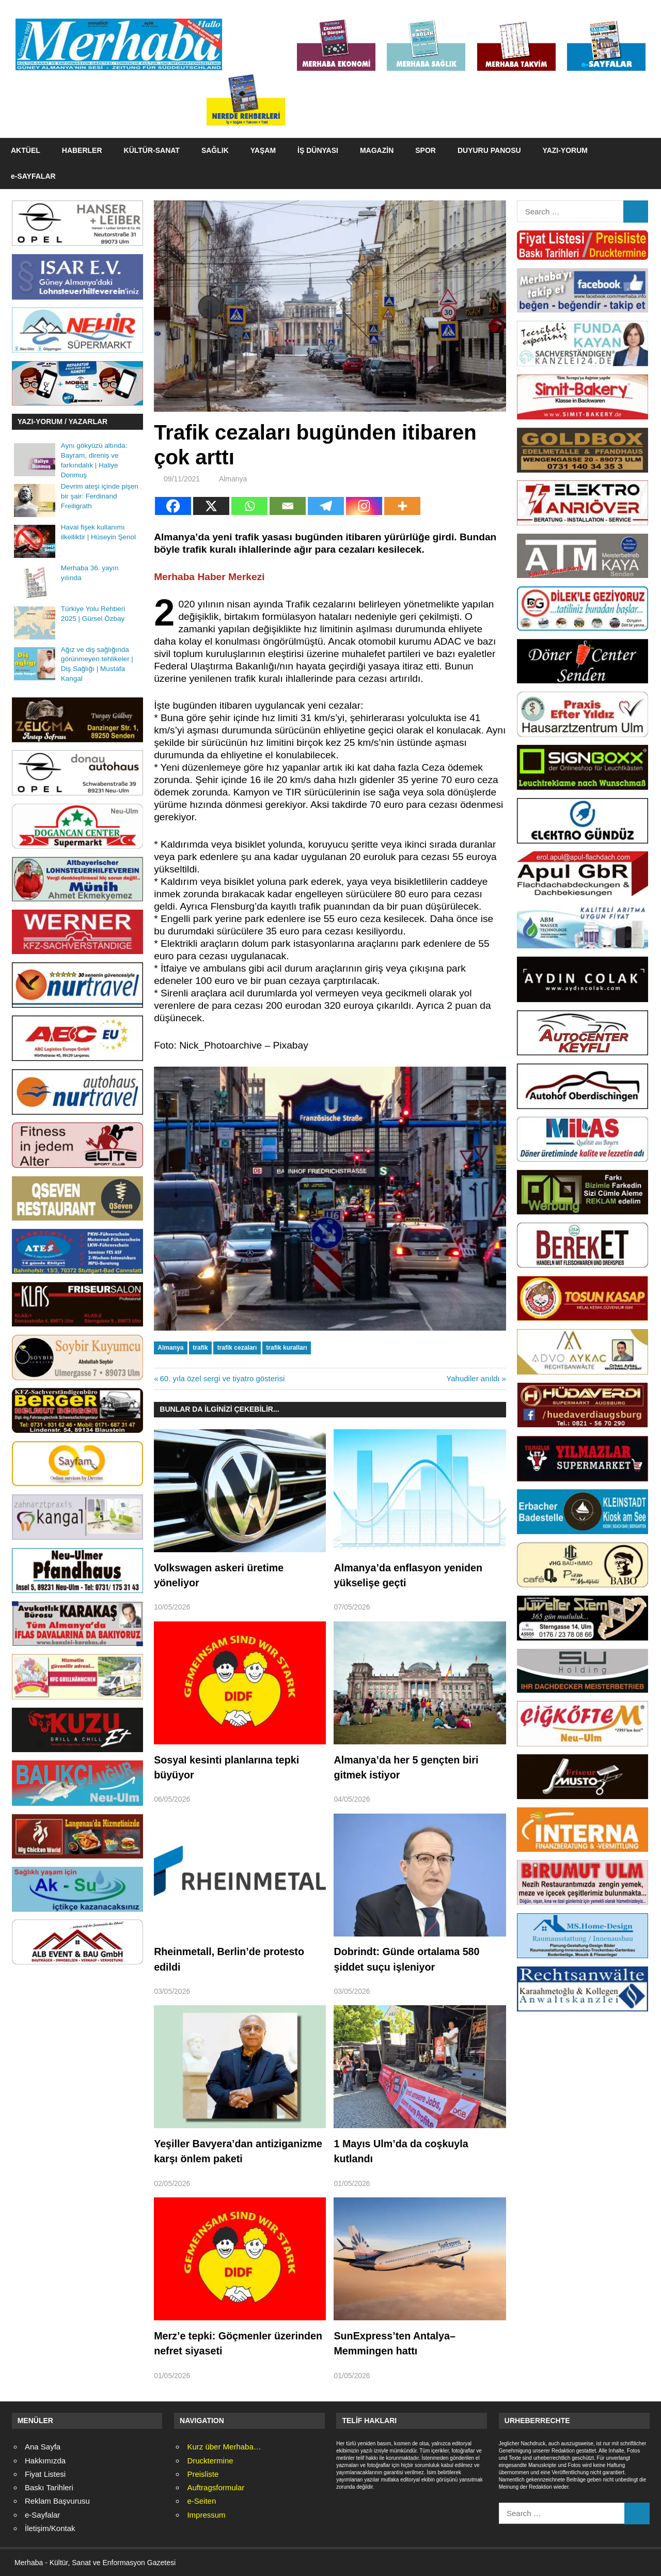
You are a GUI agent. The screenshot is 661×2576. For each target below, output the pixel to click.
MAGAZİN (377, 150)
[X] (211, 506)
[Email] (288, 506)
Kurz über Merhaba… (224, 2446)
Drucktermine (210, 2460)
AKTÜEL (25, 150)
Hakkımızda (45, 2460)
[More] (402, 506)
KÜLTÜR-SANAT (152, 150)
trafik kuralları (286, 1347)
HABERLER (82, 150)
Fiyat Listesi (45, 2474)
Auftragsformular (215, 2487)
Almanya (233, 479)
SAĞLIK (215, 150)
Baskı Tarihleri (49, 2487)
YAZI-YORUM (565, 150)
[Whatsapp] (249, 506)
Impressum (206, 2514)
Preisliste (202, 2474)
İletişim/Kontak (50, 2528)
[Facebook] (173, 506)
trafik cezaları (237, 1347)
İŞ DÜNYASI (317, 150)
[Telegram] (326, 506)
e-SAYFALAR (33, 176)
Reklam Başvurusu (57, 2500)
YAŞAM (263, 150)
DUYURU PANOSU (489, 150)
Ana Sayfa (42, 2446)
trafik (200, 1347)
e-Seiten (201, 2500)
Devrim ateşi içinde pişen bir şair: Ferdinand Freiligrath (99, 496)
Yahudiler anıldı (472, 1378)
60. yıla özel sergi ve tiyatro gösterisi (222, 1378)
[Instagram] (364, 506)
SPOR (425, 150)
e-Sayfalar (42, 2514)
